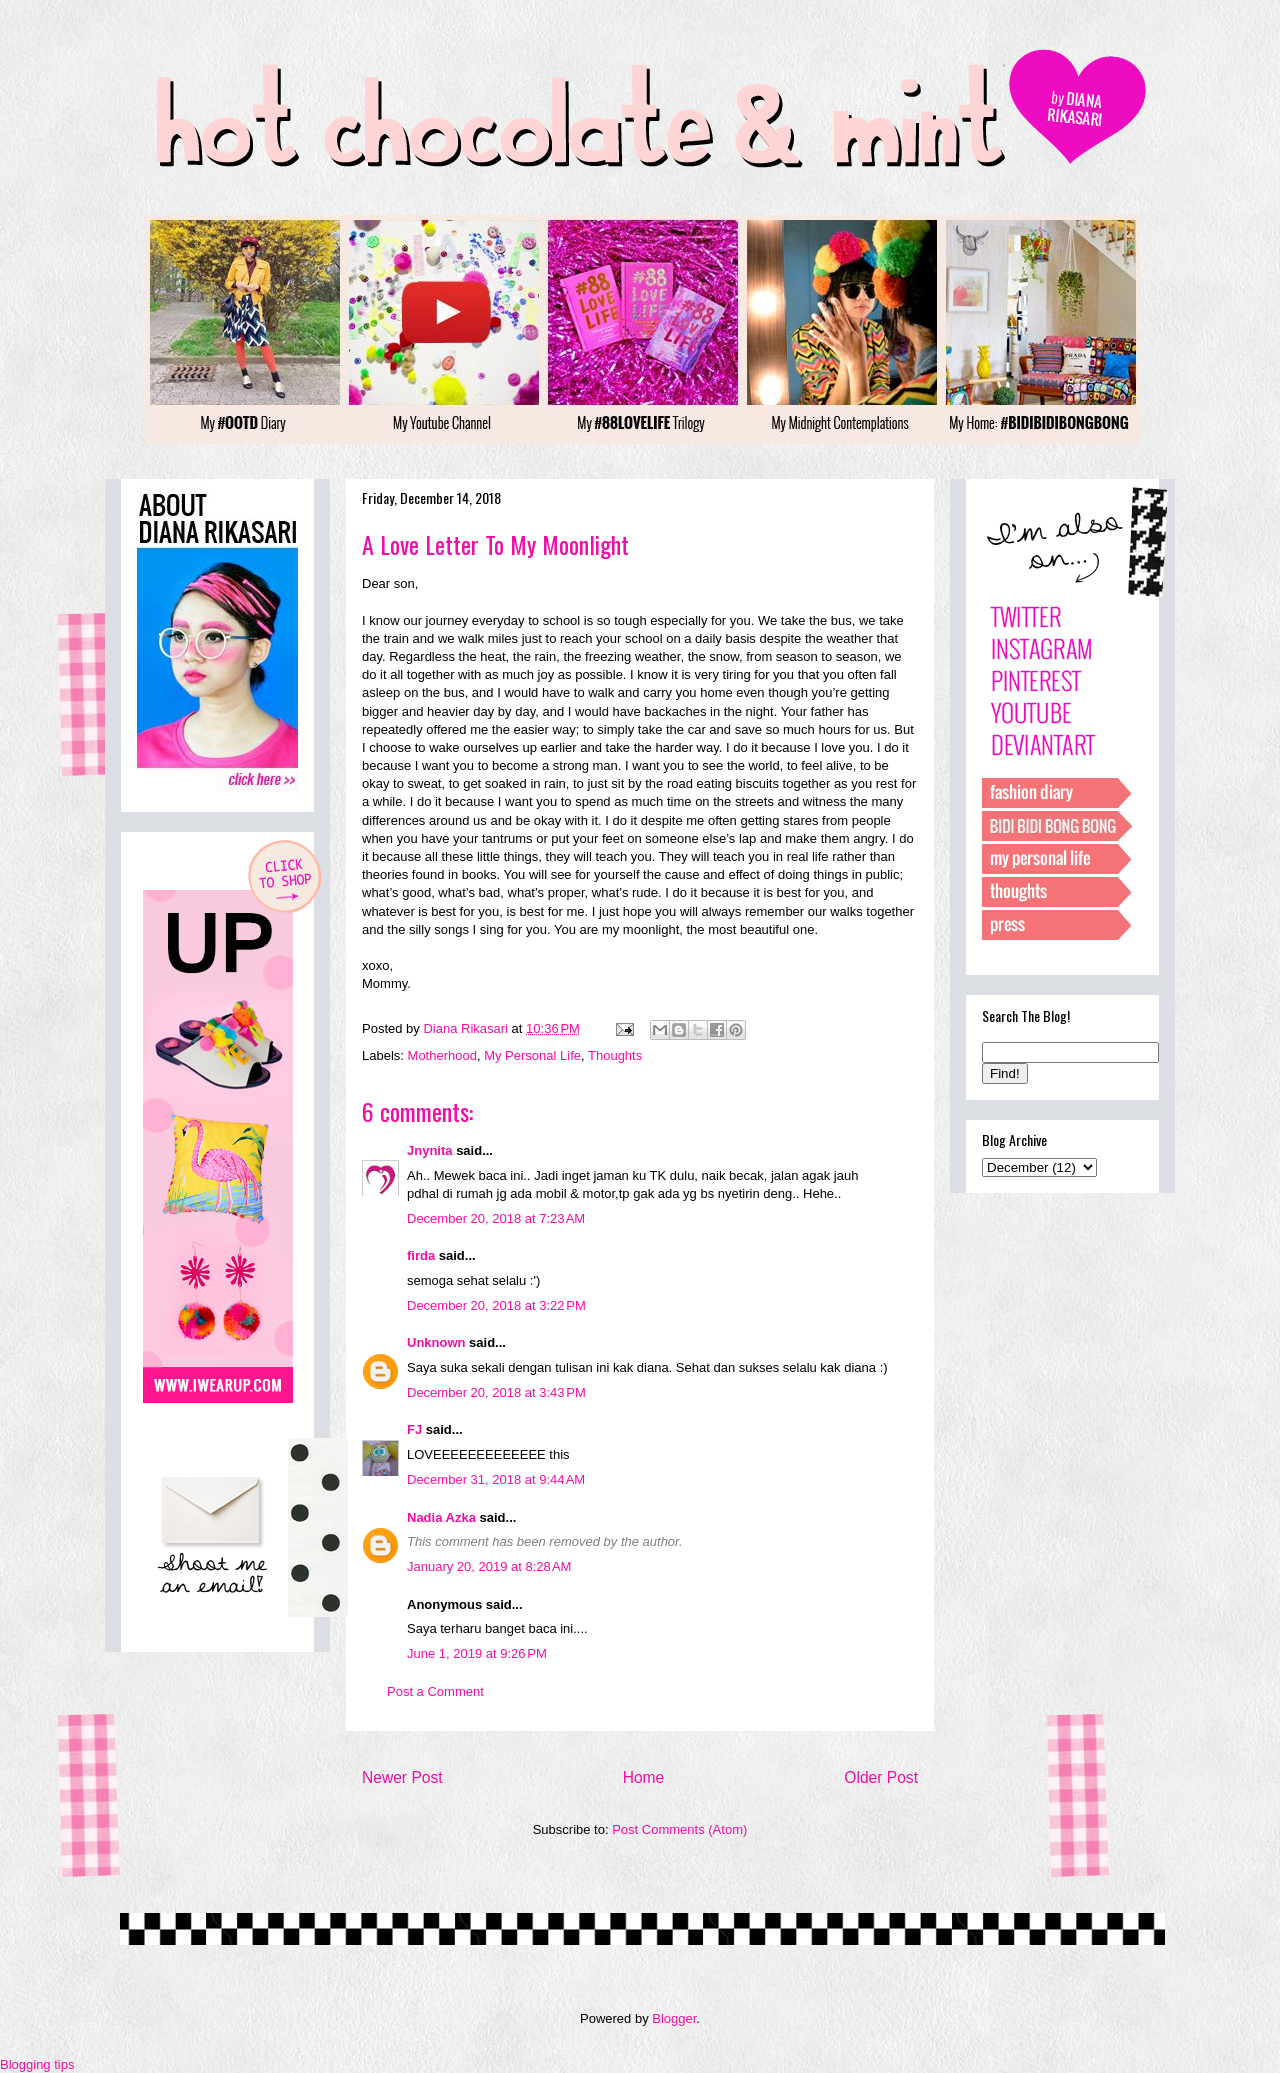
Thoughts (615, 1055)
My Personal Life (532, 1055)
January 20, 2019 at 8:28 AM (489, 1566)
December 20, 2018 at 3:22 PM (496, 1305)
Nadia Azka (441, 1517)
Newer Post (402, 1777)
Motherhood (442, 1055)
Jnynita (430, 1150)
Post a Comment (435, 1691)
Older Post (881, 1777)
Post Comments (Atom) (679, 1829)
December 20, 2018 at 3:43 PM (496, 1392)
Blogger (674, 2018)
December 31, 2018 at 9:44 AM (496, 1479)
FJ (414, 1429)
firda (421, 1255)
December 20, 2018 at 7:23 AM (496, 1218)
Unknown (436, 1342)
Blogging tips (37, 2064)
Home (644, 1777)
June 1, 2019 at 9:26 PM (477, 1653)
